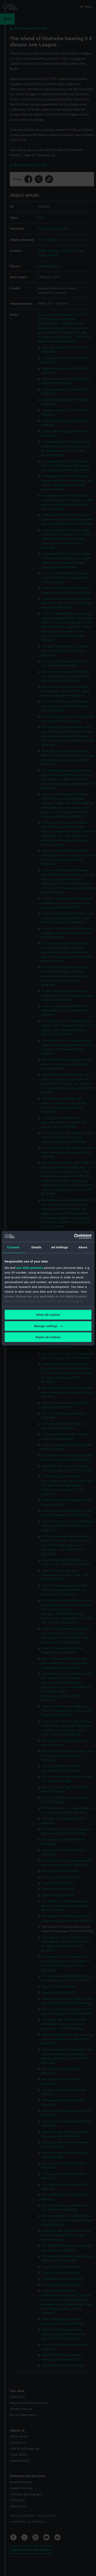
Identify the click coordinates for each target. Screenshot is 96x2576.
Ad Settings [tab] (59, 1247)
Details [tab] (36, 1247)
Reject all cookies (48, 1337)
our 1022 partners (29, 1267)
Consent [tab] (13, 1247)
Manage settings (48, 1326)
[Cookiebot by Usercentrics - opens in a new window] (73, 1236)
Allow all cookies (48, 1314)
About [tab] (82, 1247)
